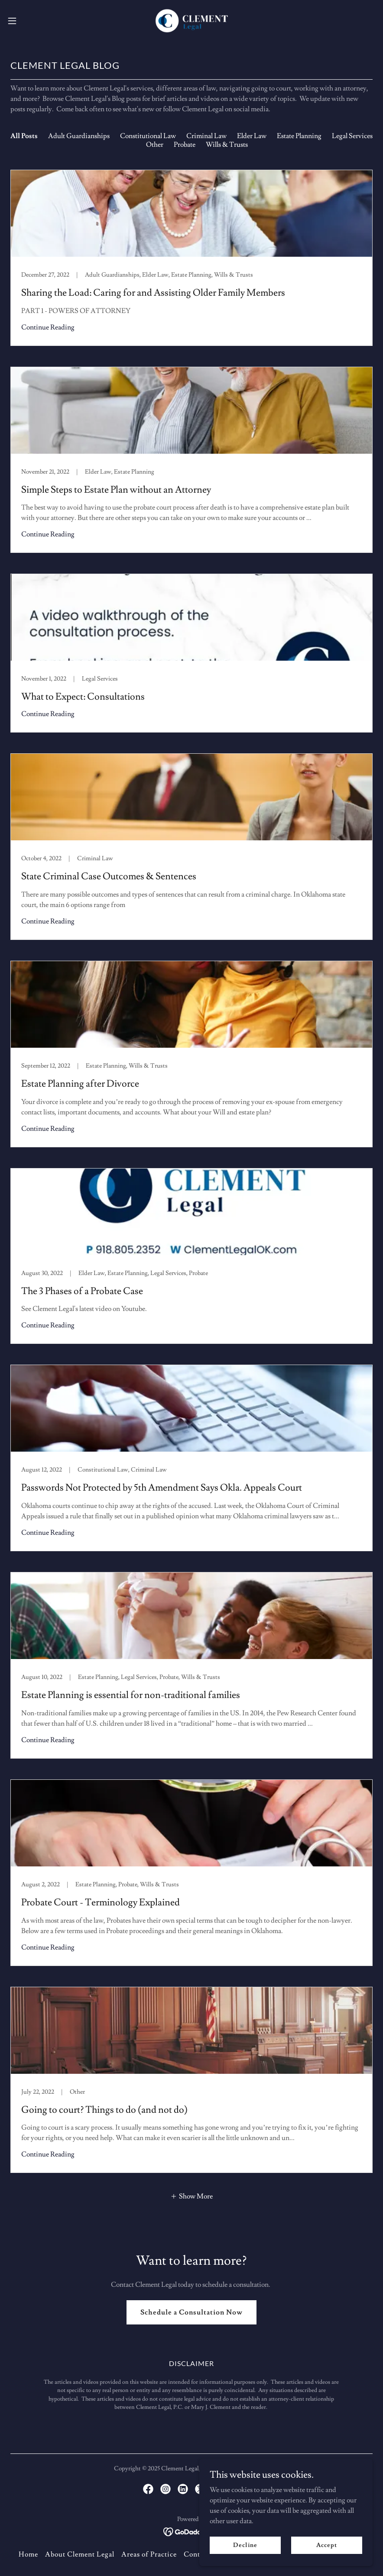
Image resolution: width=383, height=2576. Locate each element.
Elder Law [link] (251, 136)
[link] (191, 20)
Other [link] (154, 144)
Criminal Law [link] (206, 136)
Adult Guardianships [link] (79, 136)
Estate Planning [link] (299, 136)
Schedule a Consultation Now (191, 2312)
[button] (31, 20)
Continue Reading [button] (48, 327)
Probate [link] (184, 144)
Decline (245, 2545)
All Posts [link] (24, 136)
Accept (326, 2545)
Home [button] (28, 2554)
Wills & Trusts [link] (227, 144)
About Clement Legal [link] (79, 2554)
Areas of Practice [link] (149, 2554)
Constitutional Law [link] (148, 136)
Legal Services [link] (352, 136)
